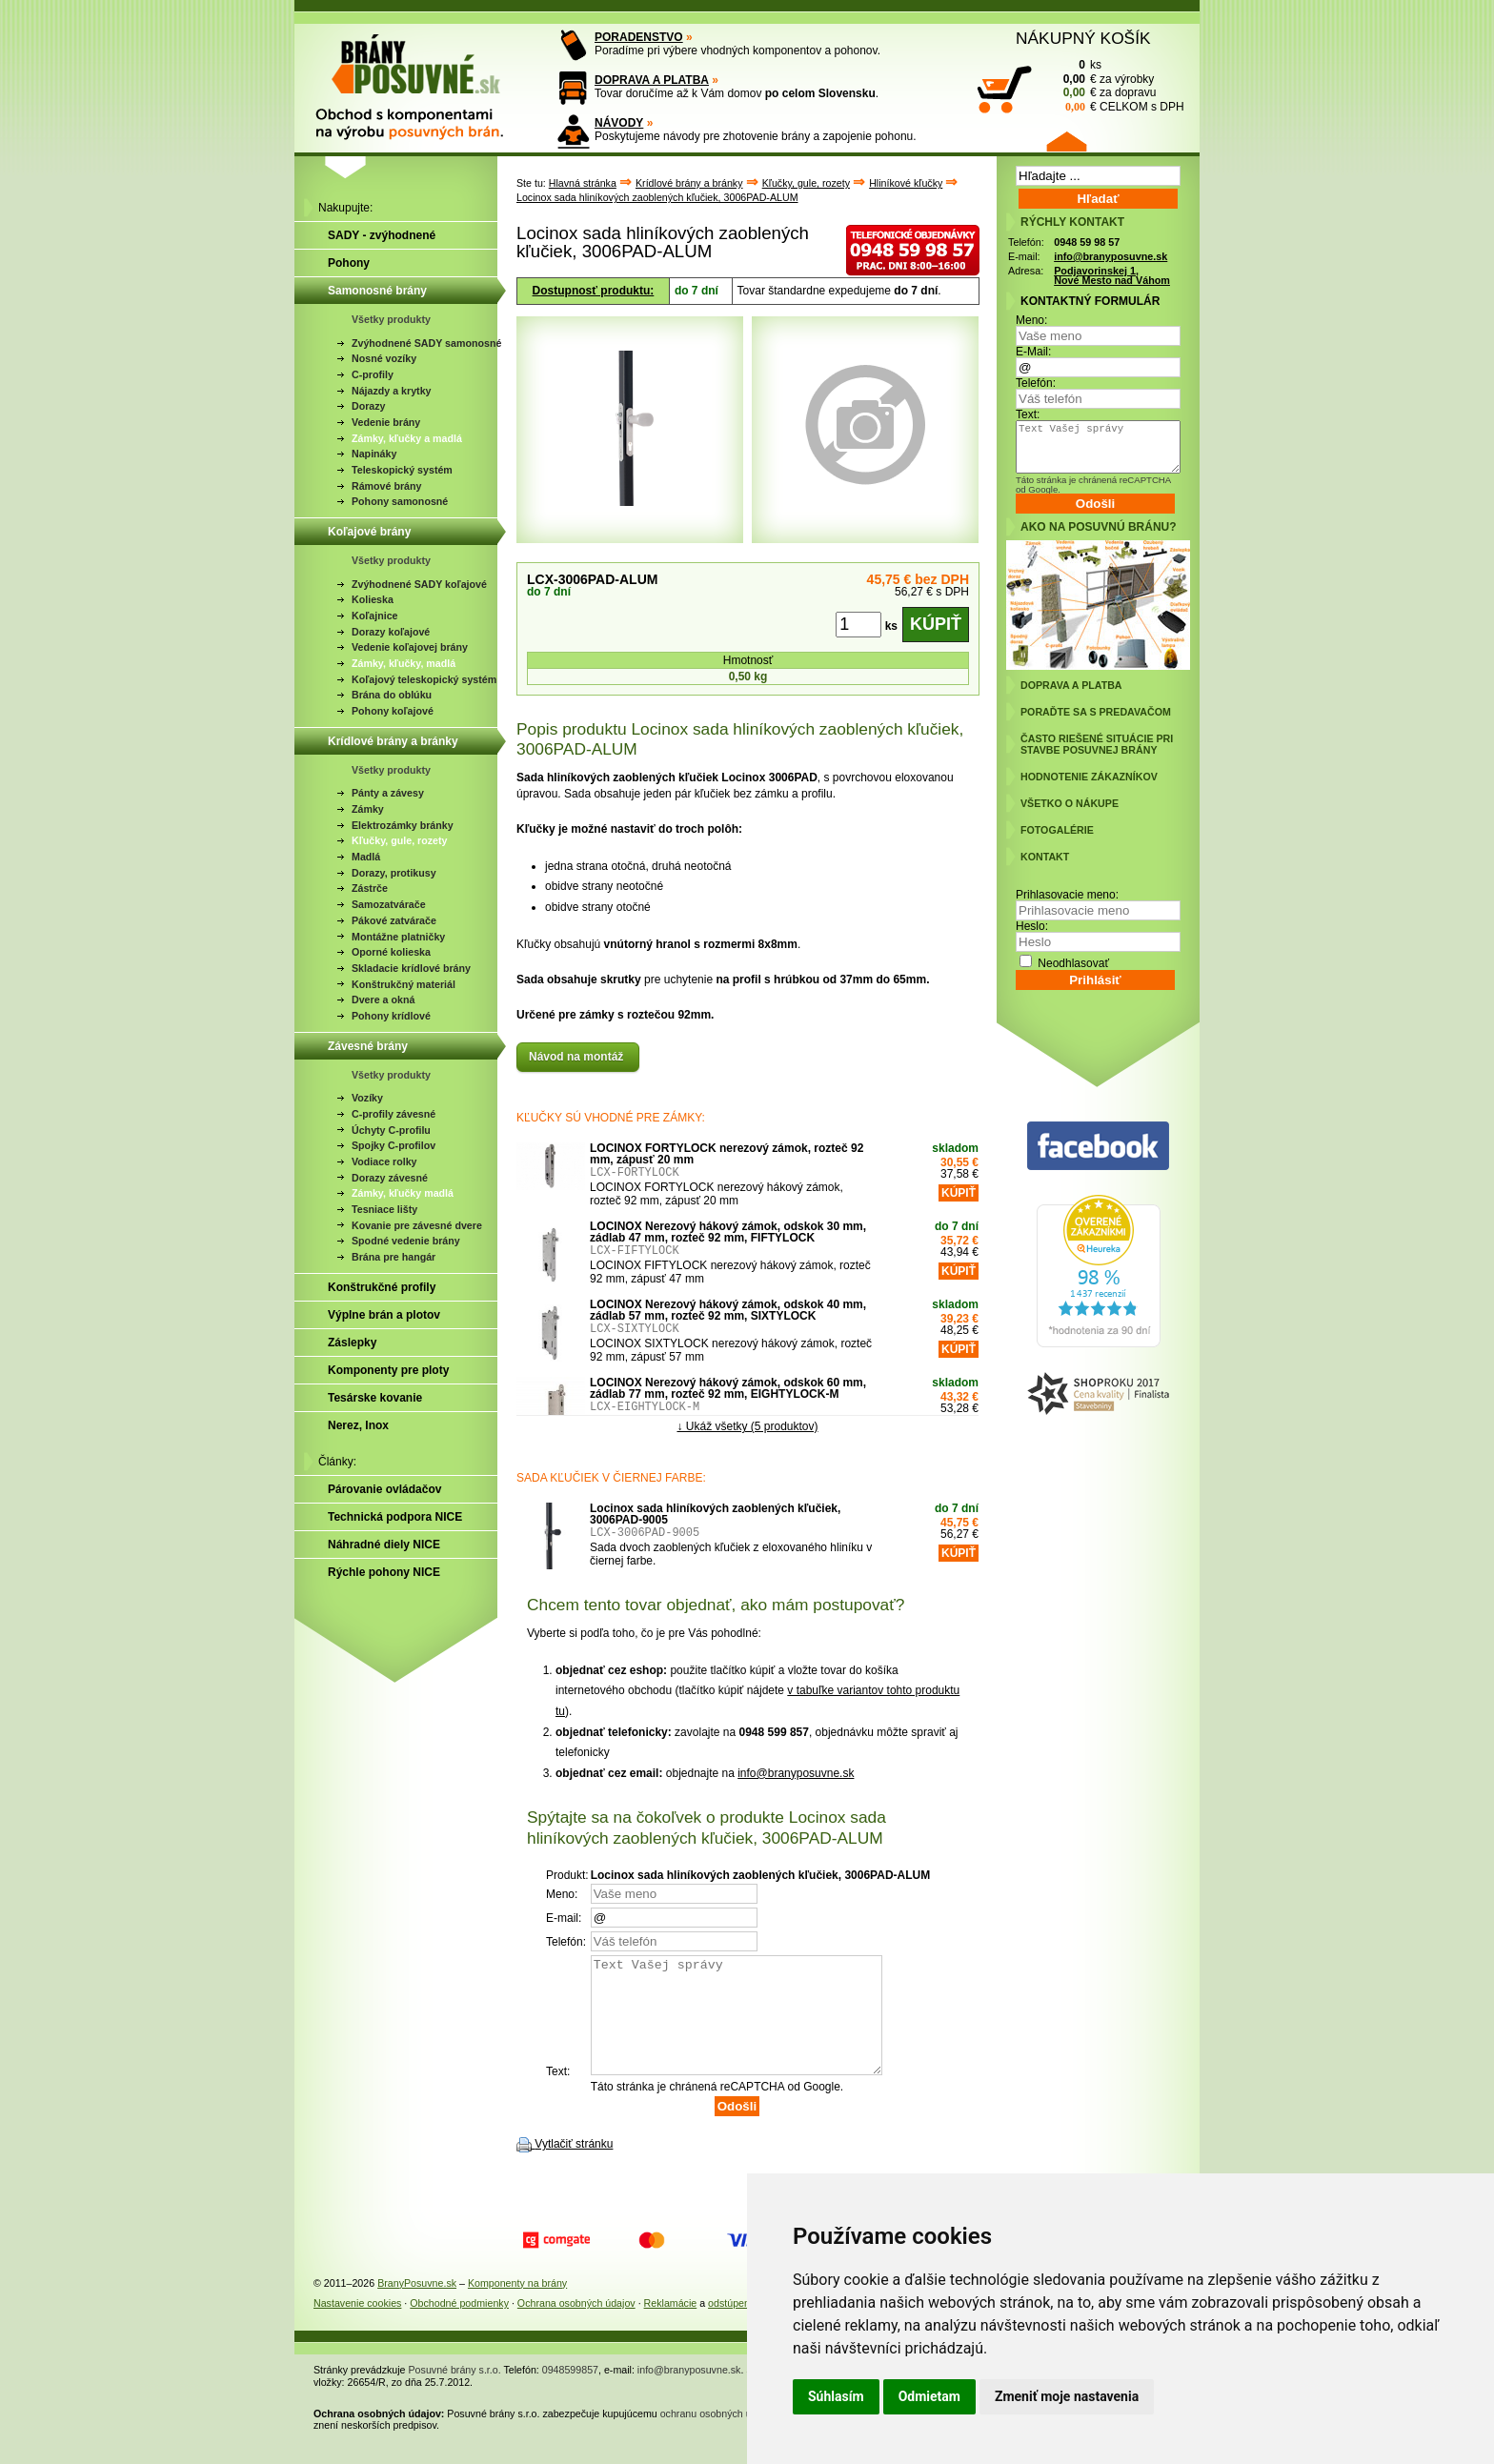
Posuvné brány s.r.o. (455, 2392)
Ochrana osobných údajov (576, 2326)
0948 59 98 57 (1087, 242)
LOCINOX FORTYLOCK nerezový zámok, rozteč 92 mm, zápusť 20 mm (726, 1153)
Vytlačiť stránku (574, 2166)
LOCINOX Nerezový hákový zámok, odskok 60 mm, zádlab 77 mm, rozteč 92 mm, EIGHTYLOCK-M (728, 1388)
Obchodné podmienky (459, 2326)
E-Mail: (1033, 351)
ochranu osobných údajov (718, 2436)
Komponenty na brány (517, 2306)
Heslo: (1032, 926)
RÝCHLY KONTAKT (1072, 222)
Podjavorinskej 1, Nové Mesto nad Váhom (1112, 276)
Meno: (1031, 320)
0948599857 (570, 2392)
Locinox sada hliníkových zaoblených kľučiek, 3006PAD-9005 (715, 1514)
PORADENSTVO (639, 37)
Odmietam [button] (929, 2396)
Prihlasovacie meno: (1067, 894)
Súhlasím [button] (836, 2396)
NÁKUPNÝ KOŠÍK (1083, 38)
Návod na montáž (578, 1056)
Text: (1028, 414)
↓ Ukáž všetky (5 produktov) (747, 1426)
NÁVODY (619, 123)
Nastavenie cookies (357, 2326)
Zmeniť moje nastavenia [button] (1067, 2396)
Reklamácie (670, 2326)
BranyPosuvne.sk (416, 2306)
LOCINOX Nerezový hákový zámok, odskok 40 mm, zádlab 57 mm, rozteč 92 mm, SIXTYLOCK (728, 1310)
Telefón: (1036, 383)
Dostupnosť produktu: (594, 290)
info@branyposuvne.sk (795, 1773)
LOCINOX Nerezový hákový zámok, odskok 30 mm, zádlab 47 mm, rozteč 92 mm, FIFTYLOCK (728, 1232)
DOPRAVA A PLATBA (652, 80)
